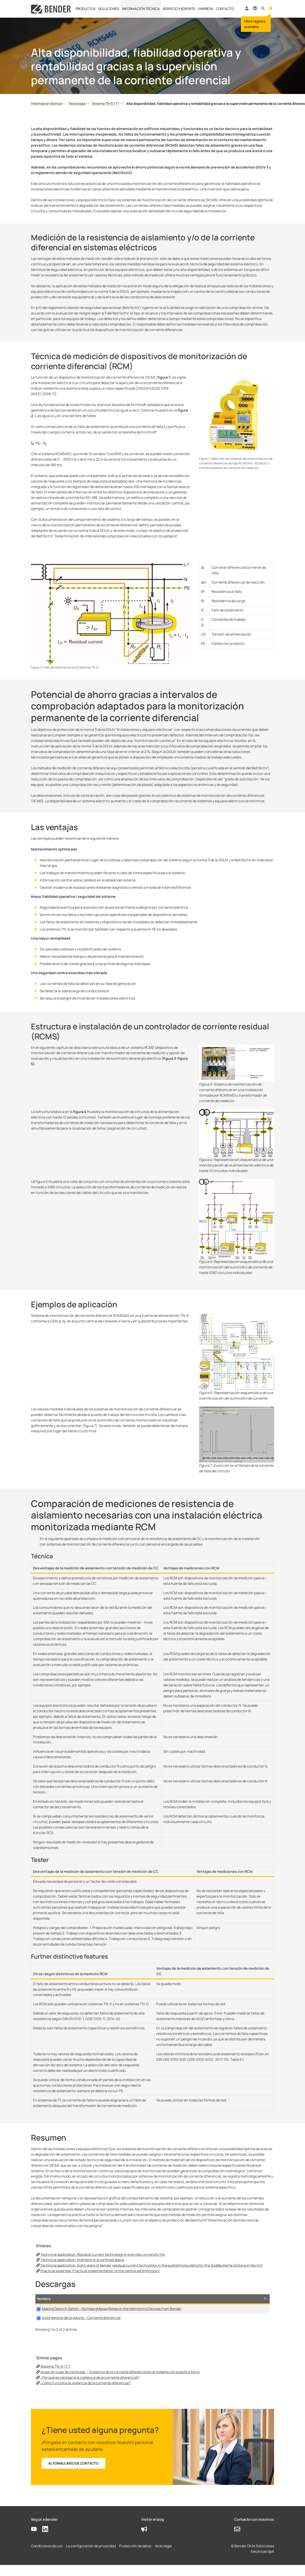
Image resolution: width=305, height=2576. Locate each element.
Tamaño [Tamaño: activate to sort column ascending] (178, 2304)
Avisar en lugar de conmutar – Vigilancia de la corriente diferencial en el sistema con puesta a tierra (118, 2388)
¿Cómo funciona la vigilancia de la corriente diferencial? (83, 2399)
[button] (263, 8)
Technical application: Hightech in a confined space (80, 2259)
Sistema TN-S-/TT (53, 2383)
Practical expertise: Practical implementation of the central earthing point (98, 2270)
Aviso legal (163, 2562)
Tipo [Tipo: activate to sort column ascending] (145, 2304)
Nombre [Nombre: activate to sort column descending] (44, 2304)
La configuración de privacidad (91, 2562)
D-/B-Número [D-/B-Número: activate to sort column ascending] (250, 2301)
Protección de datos (135, 2562)
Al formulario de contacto (73, 2480)
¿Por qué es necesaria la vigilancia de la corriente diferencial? (87, 2394)
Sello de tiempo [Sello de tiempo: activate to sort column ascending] (220, 2301)
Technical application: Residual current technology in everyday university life (100, 2254)
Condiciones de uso (47, 2562)
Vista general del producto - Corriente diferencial (76, 2328)
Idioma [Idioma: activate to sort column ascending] (199, 2304)
